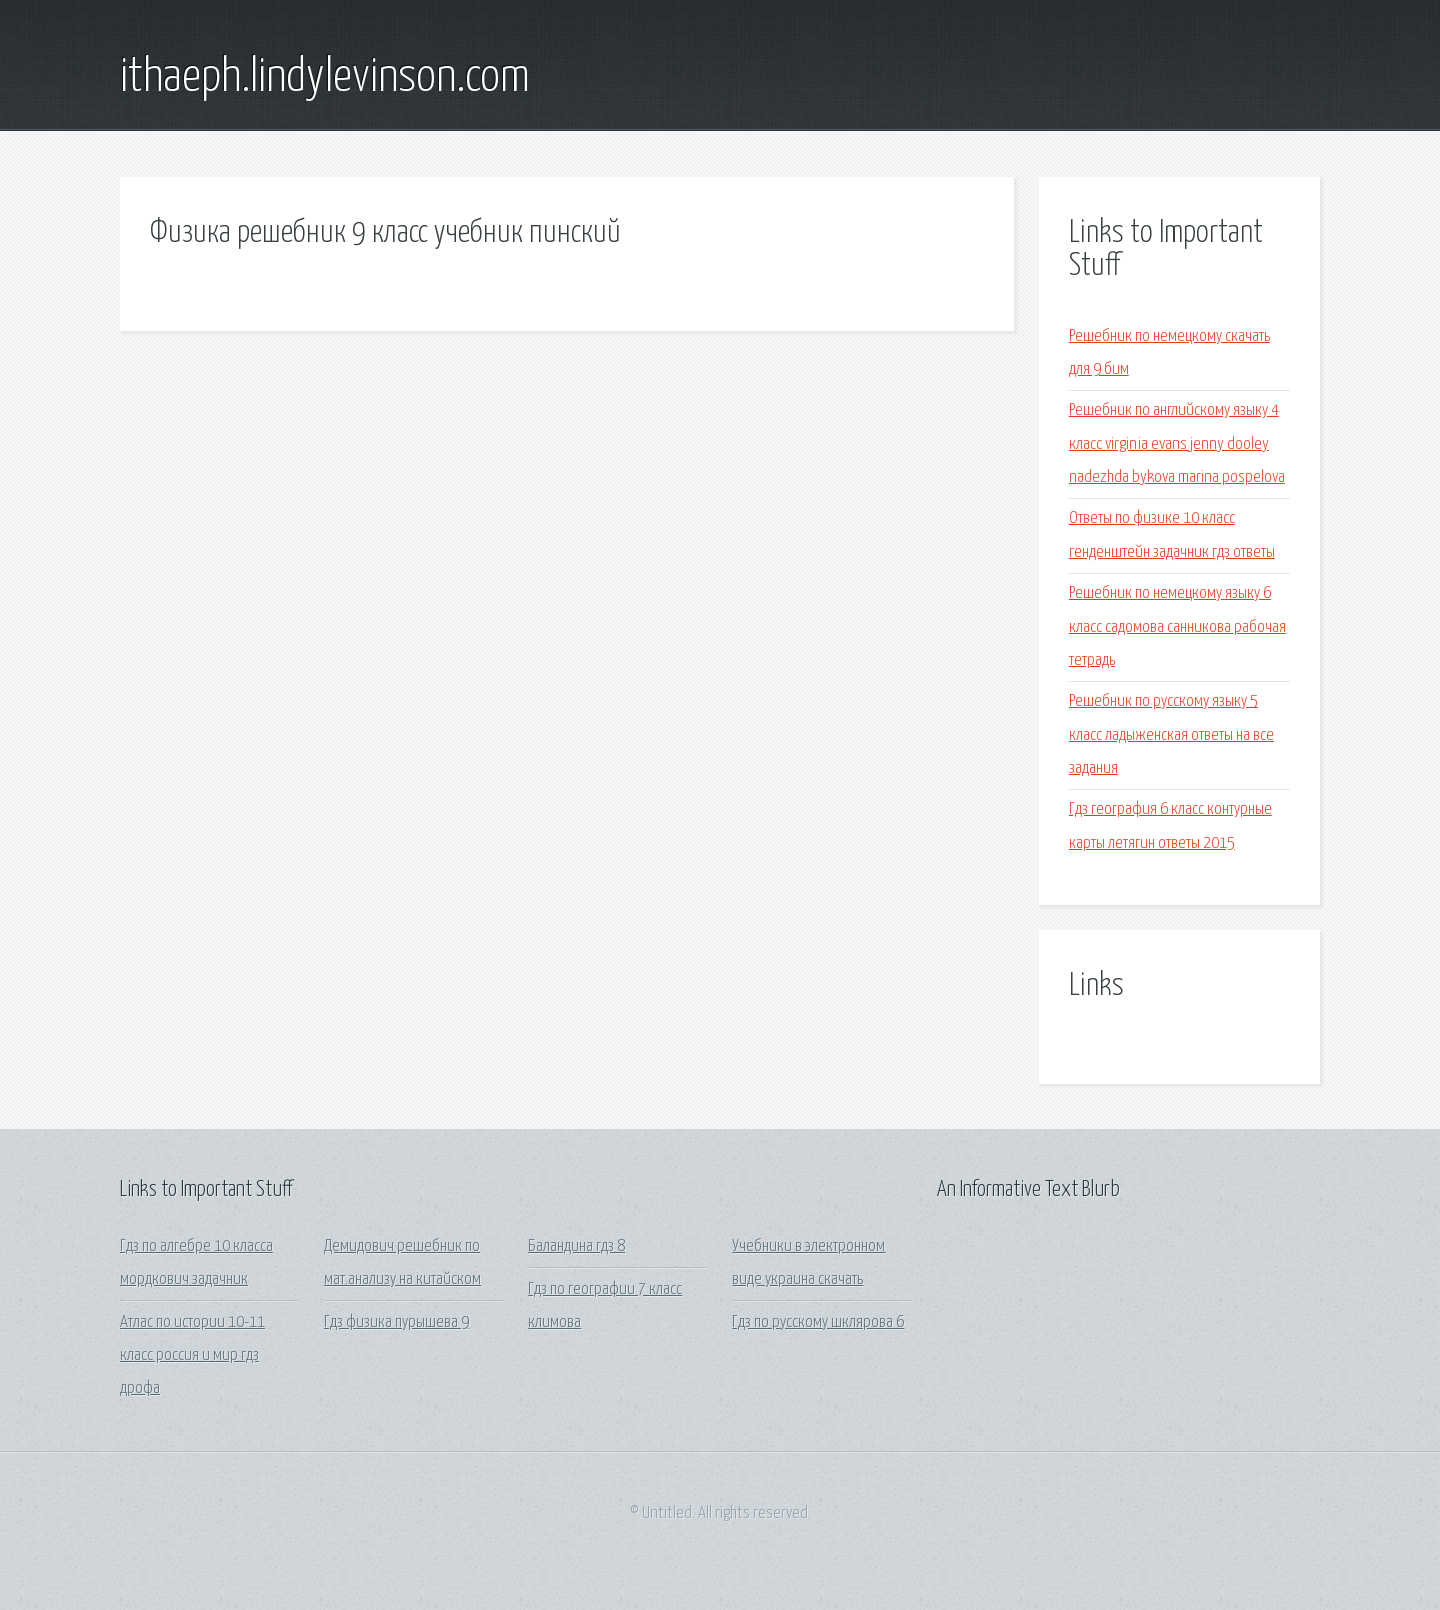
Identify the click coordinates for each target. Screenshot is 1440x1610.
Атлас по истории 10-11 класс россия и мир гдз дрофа (192, 1356)
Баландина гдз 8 (576, 1246)
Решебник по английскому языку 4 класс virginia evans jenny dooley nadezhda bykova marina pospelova (1177, 444)
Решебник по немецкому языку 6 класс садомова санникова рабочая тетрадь (1177, 627)
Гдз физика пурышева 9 (396, 1322)
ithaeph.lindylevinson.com (325, 78)
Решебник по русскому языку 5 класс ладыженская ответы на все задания (1171, 735)
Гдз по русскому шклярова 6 (818, 1322)
